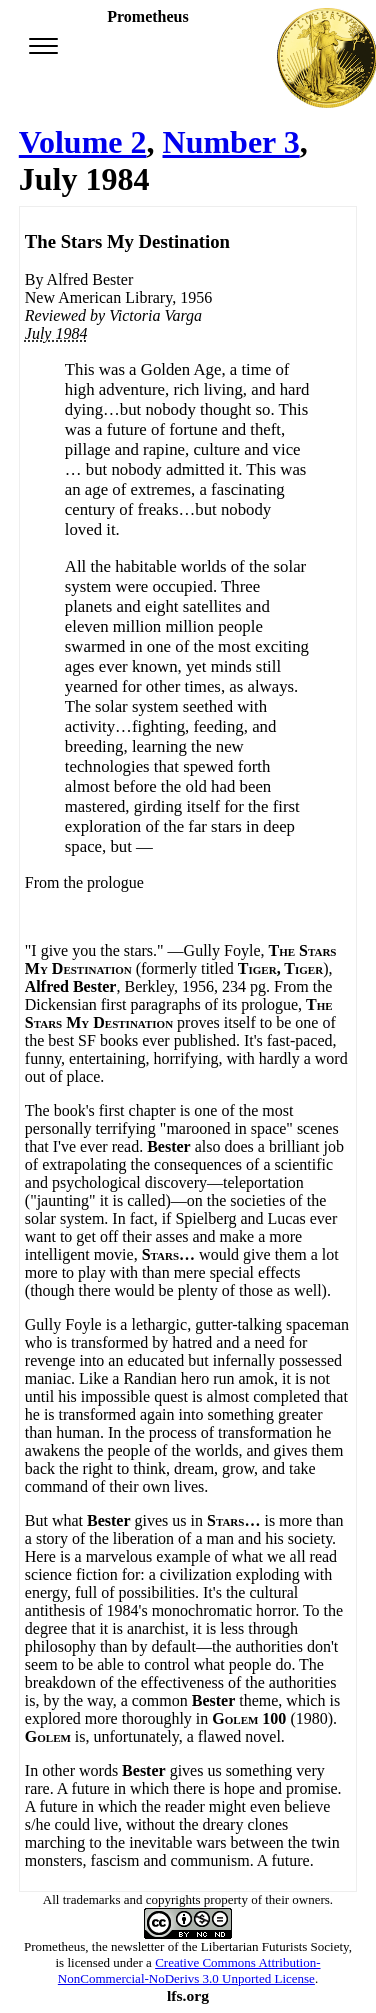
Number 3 (231, 142)
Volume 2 (83, 142)
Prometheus (54, 1946)
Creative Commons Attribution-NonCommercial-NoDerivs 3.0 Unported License (189, 1970)
